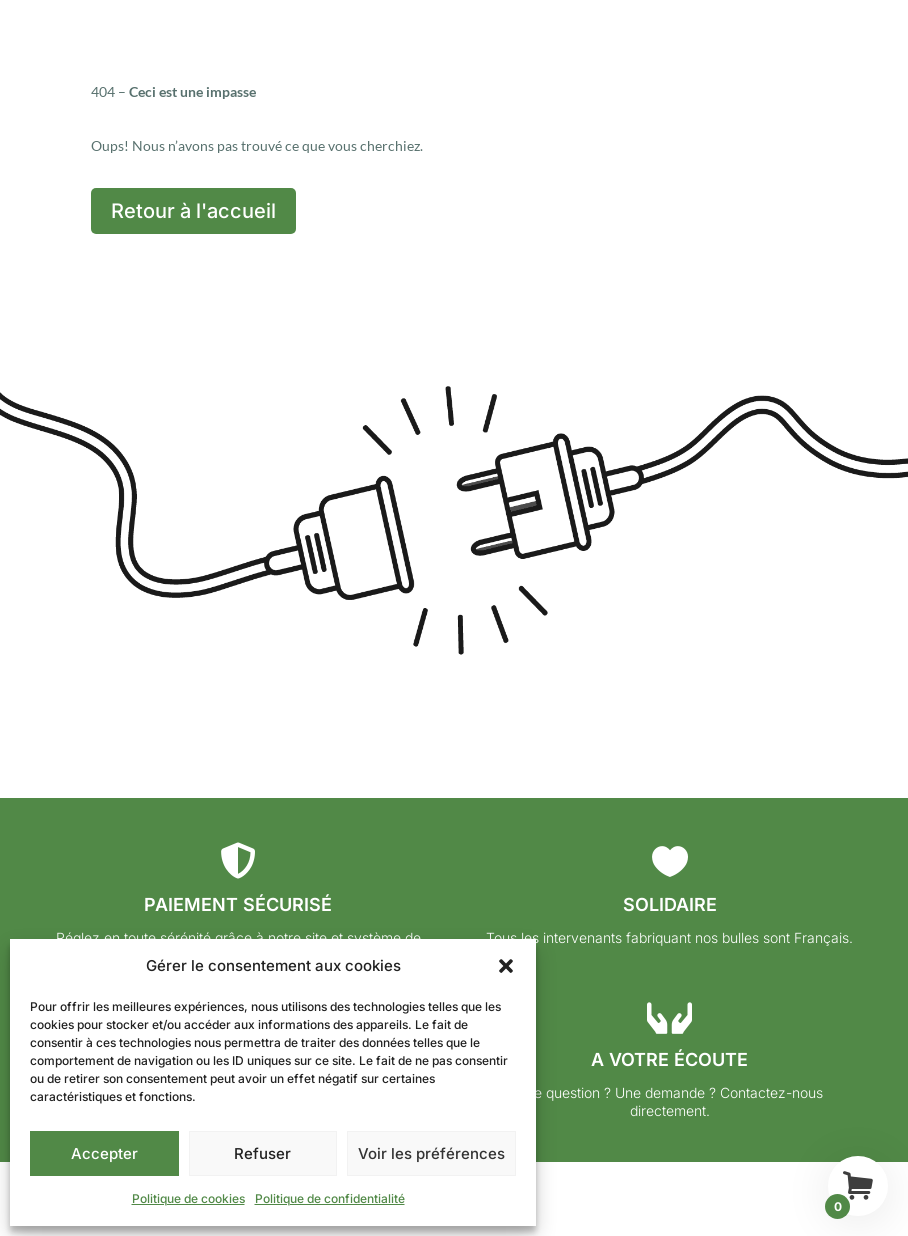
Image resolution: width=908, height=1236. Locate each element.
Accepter (104, 1153)
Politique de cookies (188, 1198)
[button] (506, 966)
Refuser (262, 1153)
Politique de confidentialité (330, 1198)
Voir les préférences (431, 1153)
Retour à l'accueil (193, 211)
